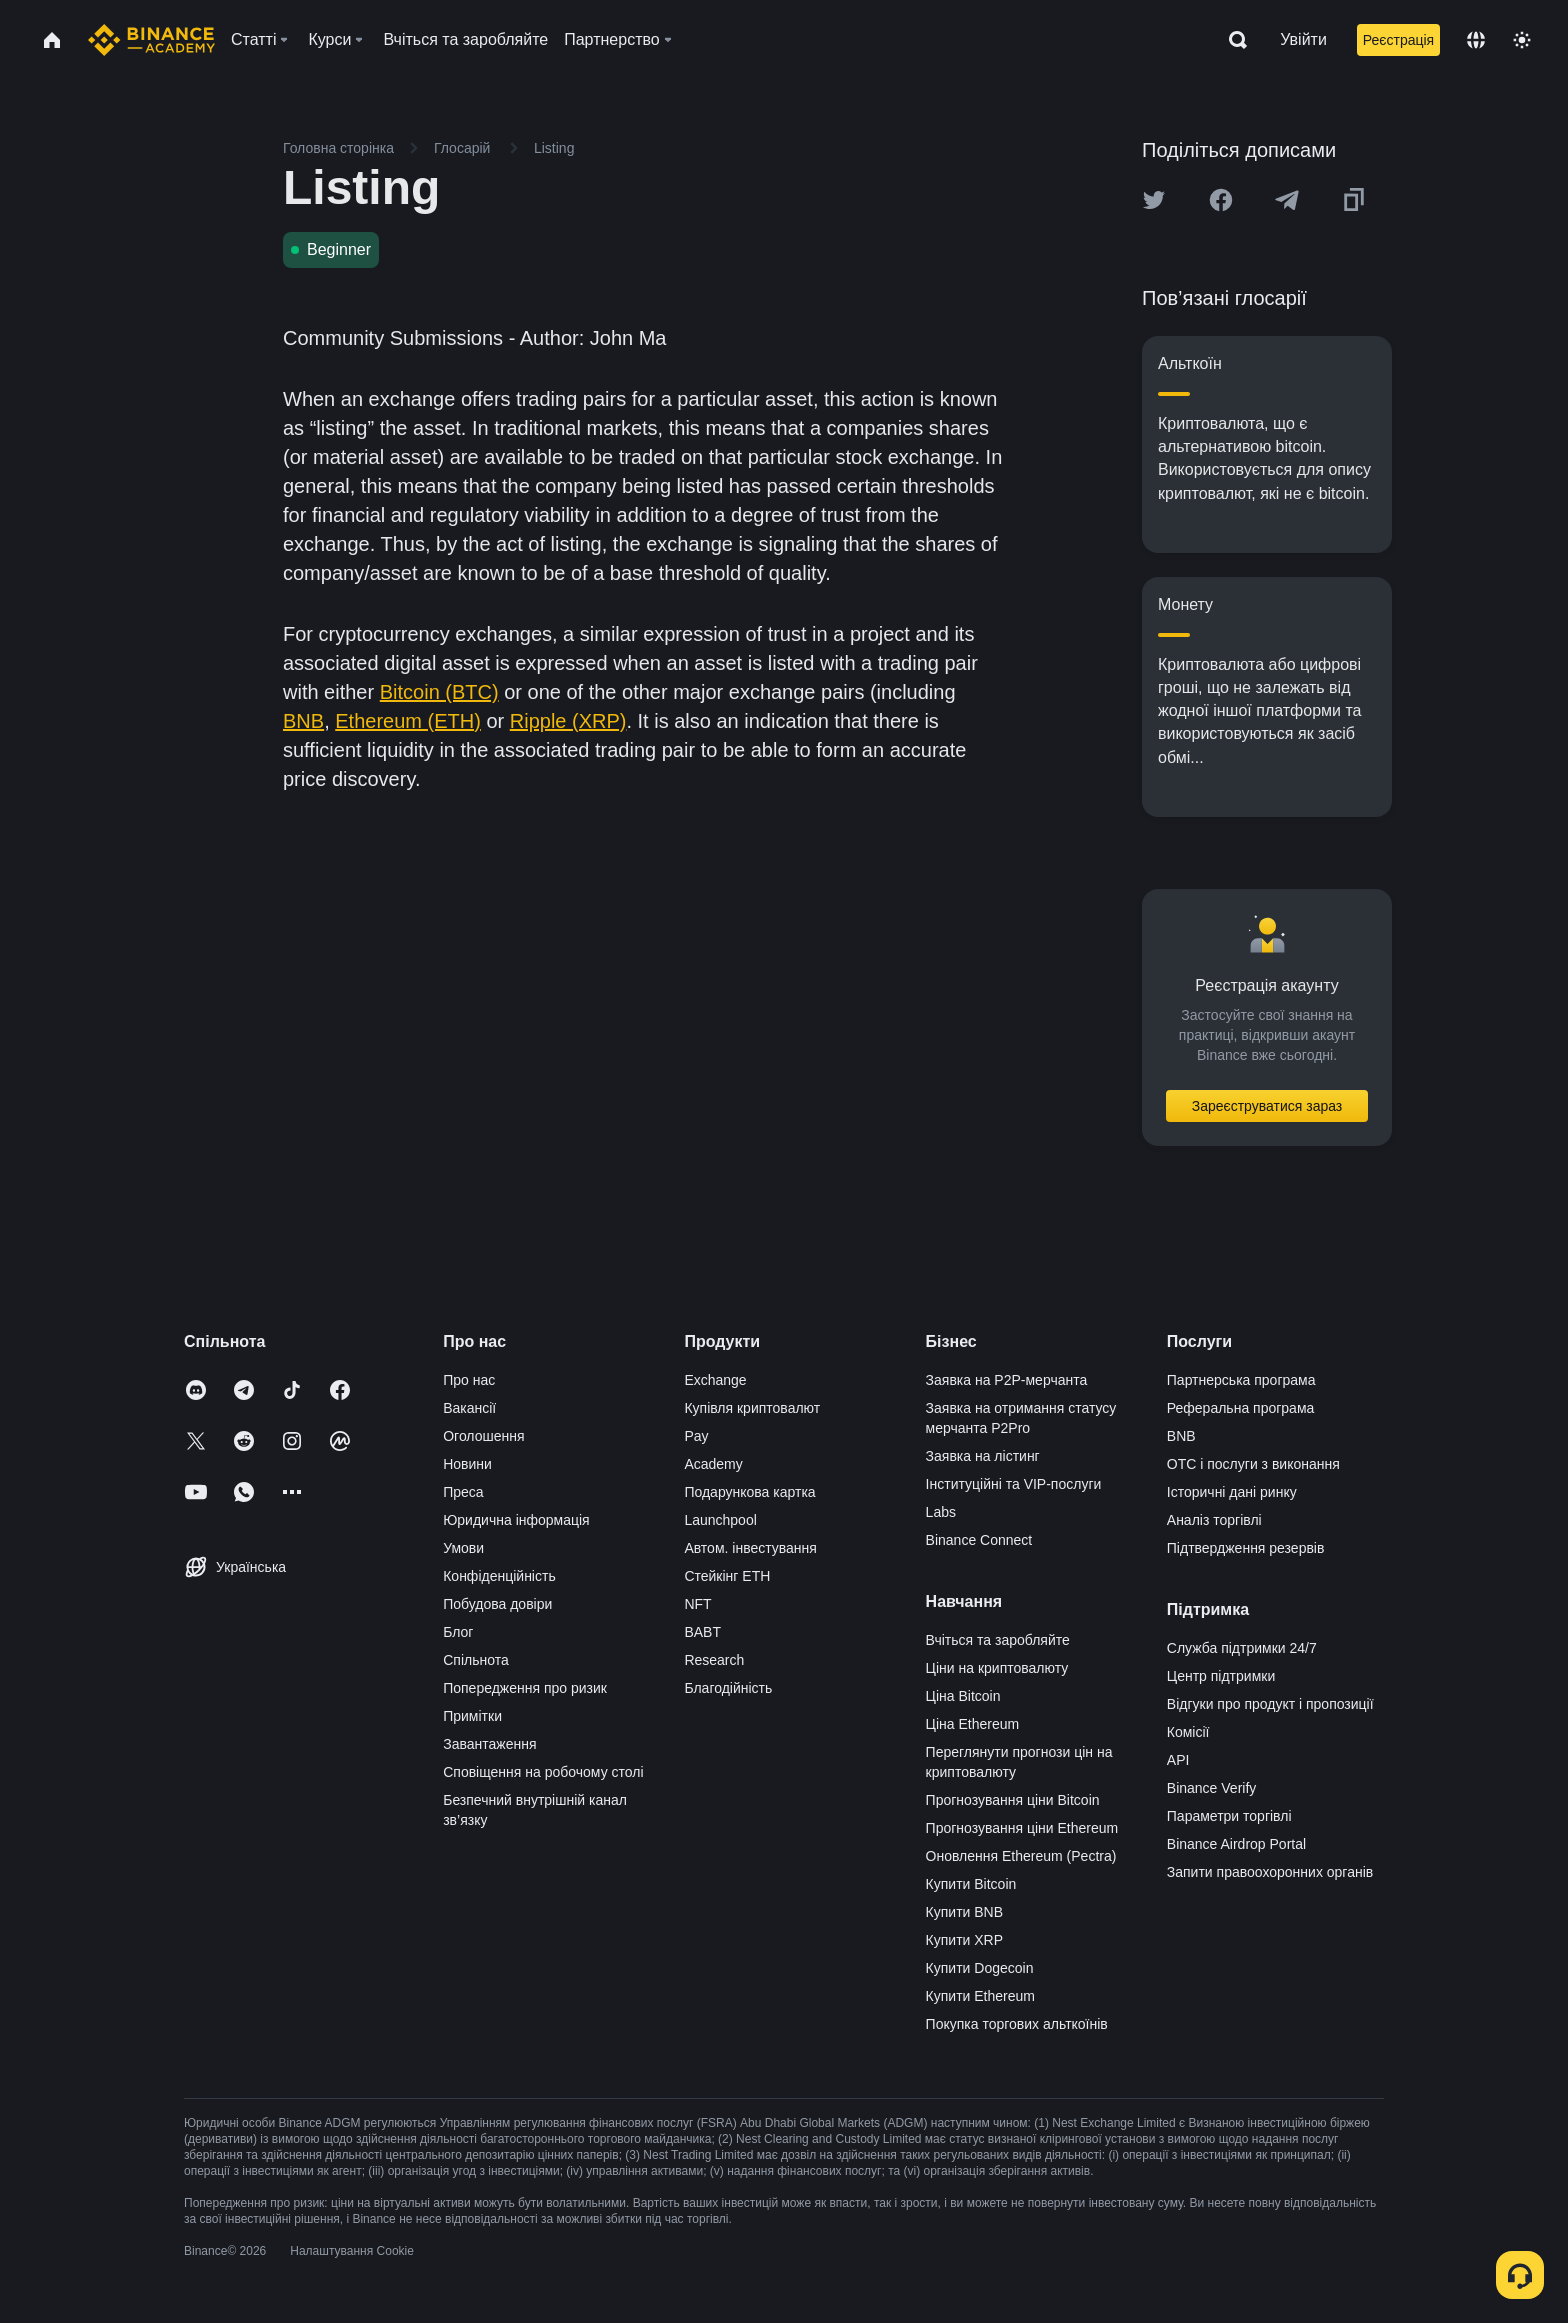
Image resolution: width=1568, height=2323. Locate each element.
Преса (463, 1492)
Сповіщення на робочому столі (543, 1772)
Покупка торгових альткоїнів (1017, 2024)
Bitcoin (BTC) (439, 692)
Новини (467, 1464)
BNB (303, 721)
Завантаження (489, 1744)
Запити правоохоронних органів (1270, 1872)
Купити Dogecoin (980, 1968)
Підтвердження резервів (1246, 1548)
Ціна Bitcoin (963, 1696)
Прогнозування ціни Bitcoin (1013, 1800)
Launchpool (720, 1520)
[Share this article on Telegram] (1287, 200)
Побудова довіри (497, 1604)
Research (714, 1660)
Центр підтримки (1221, 1676)
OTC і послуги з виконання (1253, 1464)
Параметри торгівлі (1229, 1816)
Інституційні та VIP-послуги (1014, 1484)
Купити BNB (964, 1912)
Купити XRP (964, 1940)
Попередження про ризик (525, 1688)
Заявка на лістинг (983, 1456)
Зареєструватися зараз (1267, 1106)
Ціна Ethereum (973, 1724)
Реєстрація (1398, 40)
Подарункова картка (749, 1492)
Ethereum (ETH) (408, 721)
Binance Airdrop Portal (1236, 1844)
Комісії (1188, 1732)
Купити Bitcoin (971, 1884)
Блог (458, 1632)
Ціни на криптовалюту (997, 1668)
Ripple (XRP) (568, 721)
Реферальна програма (1241, 1408)
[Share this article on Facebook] (1221, 200)
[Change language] (1476, 40)
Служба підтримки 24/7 (1242, 1648)
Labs (941, 1512)
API (1178, 1760)
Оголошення (483, 1436)
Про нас (469, 1380)
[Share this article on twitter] (1154, 200)
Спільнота (476, 1660)
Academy (713, 1464)
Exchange (715, 1380)
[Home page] (151, 40)
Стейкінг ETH (727, 1576)
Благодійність (728, 1688)
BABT (702, 1632)
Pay (696, 1436)
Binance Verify (1212, 1788)
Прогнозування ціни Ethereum (1022, 1828)
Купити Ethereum (980, 1996)
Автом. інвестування (750, 1548)
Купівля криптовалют (752, 1408)
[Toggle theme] (1522, 40)
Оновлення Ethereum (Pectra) (1021, 1856)
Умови (463, 1548)
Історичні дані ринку (1232, 1492)
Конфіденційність (499, 1576)
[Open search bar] (1232, 40)
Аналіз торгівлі (1214, 1520)
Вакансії (469, 1408)
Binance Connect (979, 1540)
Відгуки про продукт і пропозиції (1270, 1704)
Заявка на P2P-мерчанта (1007, 1380)
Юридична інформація (516, 1520)
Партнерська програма (1241, 1380)
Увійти (1303, 39)
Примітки (472, 1716)
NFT (697, 1604)
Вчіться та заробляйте (998, 1640)
